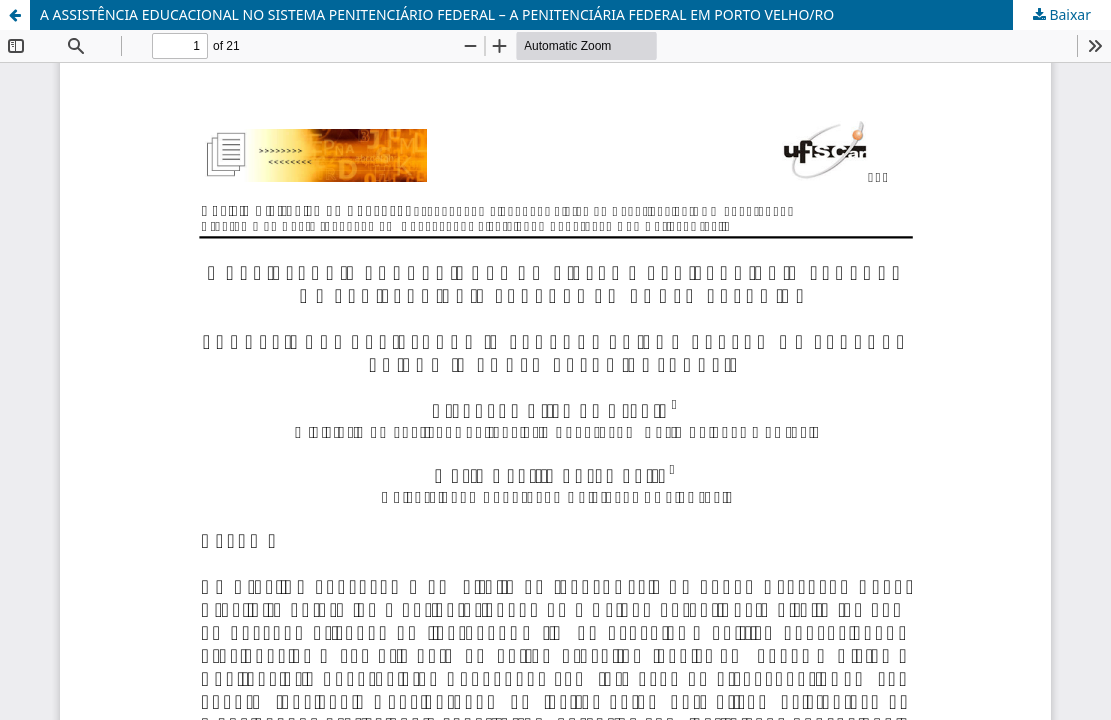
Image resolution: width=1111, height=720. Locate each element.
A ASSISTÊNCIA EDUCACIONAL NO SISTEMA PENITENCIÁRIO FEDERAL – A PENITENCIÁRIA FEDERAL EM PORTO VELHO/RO (437, 14)
